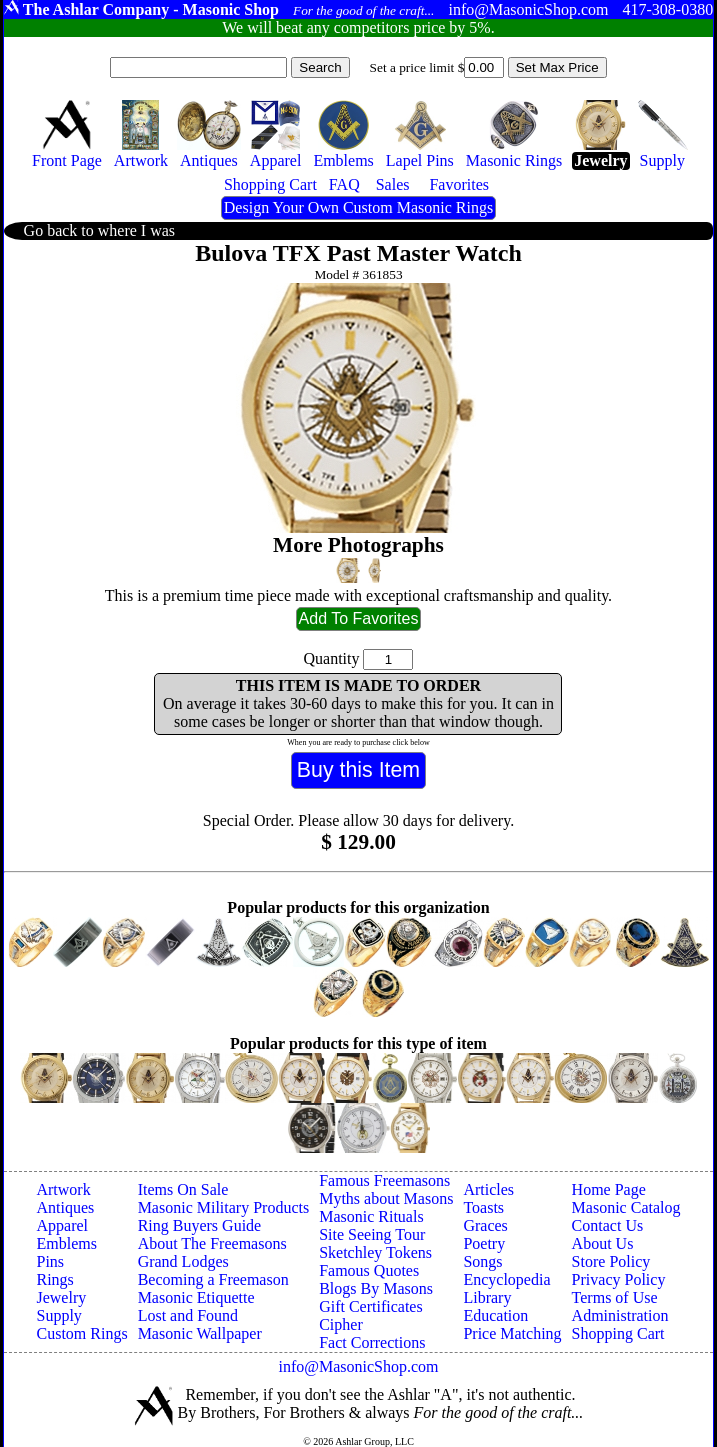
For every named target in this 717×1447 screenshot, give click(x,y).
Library (487, 1297)
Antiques (65, 1207)
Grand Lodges (183, 1261)
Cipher (341, 1324)
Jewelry (61, 1297)
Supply (58, 1315)
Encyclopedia (506, 1279)
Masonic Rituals (371, 1216)
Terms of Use (615, 1297)
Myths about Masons (386, 1198)
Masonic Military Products (224, 1207)
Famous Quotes (369, 1270)
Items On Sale (183, 1189)
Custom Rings (81, 1333)
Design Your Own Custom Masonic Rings (358, 207)
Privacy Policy (619, 1279)
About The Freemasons (212, 1243)
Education (495, 1315)
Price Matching (512, 1333)
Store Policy (611, 1261)
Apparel (62, 1225)
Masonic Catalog (626, 1207)
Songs (482, 1261)
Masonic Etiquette (196, 1297)
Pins (50, 1261)
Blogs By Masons (376, 1288)
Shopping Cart (618, 1333)
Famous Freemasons (384, 1180)
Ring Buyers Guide (200, 1225)
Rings (54, 1279)
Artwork (63, 1189)
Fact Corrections (372, 1342)
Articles (488, 1189)
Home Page (609, 1189)
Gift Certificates (371, 1306)
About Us (603, 1243)
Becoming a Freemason (213, 1279)
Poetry (484, 1243)
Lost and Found (188, 1315)
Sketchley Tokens (375, 1252)
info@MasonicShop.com (358, 1366)
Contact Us (608, 1225)
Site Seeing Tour (372, 1234)
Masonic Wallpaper (200, 1333)
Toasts (483, 1207)
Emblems (66, 1243)
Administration (620, 1315)
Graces (485, 1225)
